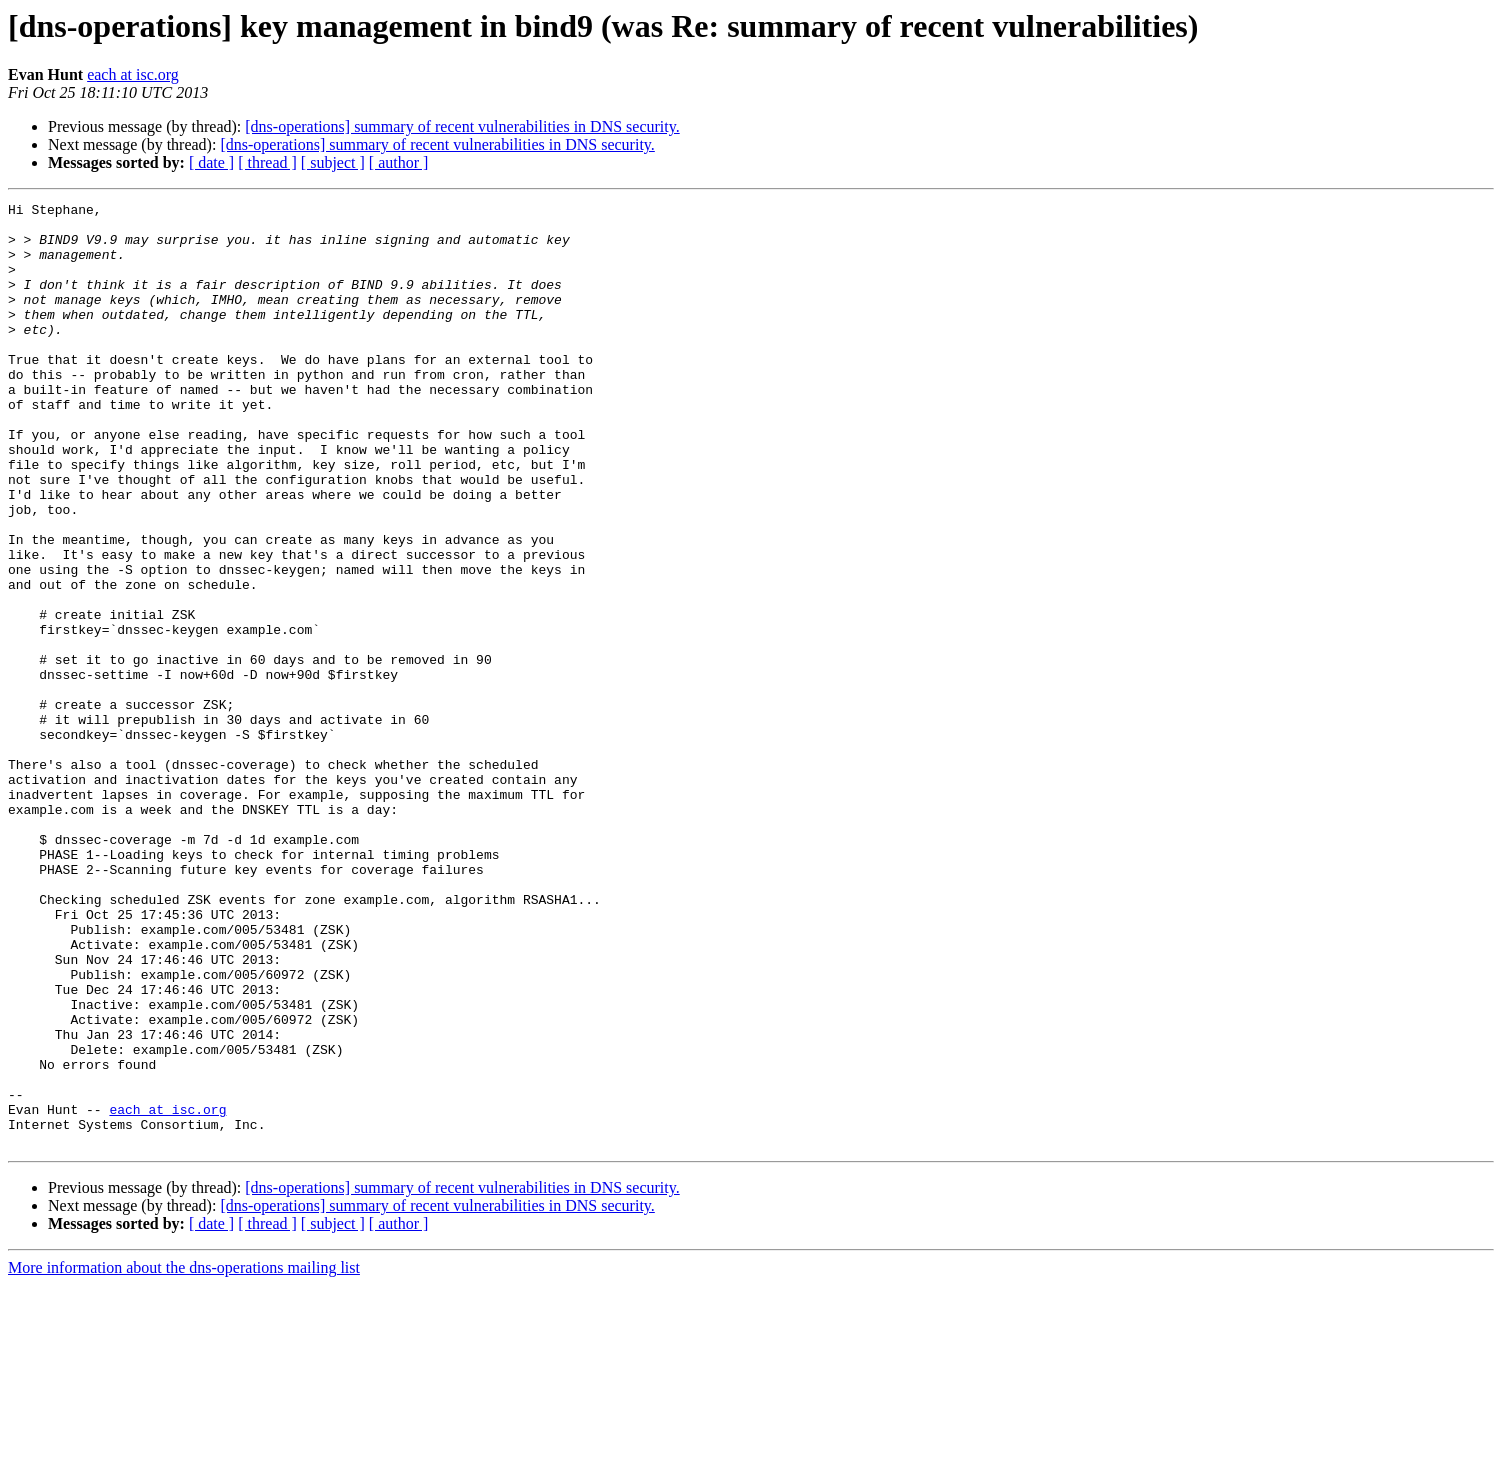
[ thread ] (267, 162)
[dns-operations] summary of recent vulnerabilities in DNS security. (462, 126)
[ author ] (399, 162)
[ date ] (211, 162)
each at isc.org (133, 74)
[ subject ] (333, 162)
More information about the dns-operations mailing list (184, 1456)
